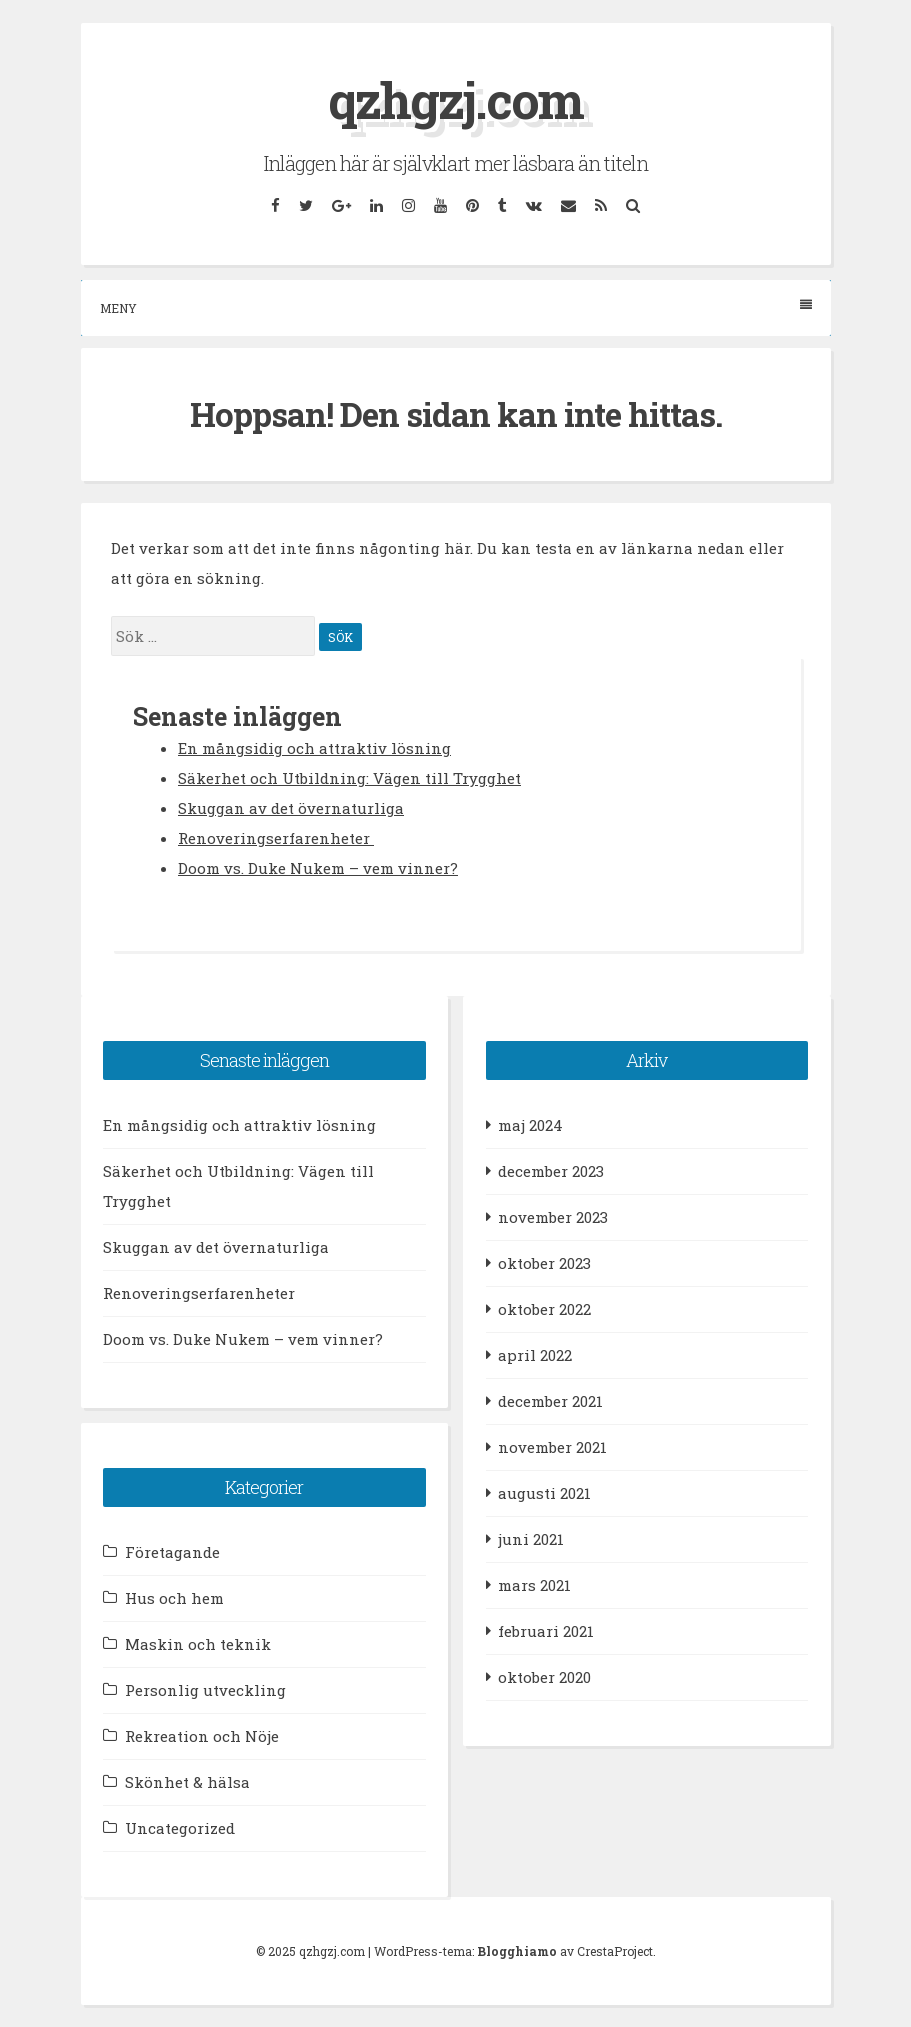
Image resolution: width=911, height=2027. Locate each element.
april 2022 (535, 1355)
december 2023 (551, 1171)
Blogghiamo (517, 1951)
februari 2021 (546, 1631)
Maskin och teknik (198, 1644)
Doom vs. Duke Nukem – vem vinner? (318, 868)
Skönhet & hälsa (187, 1782)
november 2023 (553, 1217)
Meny (456, 307)
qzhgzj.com (455, 100)
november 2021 (552, 1447)
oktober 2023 (544, 1263)
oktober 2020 (544, 1677)
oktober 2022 (544, 1309)
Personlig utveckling (205, 1690)
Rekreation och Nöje (202, 1736)
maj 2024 (530, 1125)
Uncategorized (180, 1828)
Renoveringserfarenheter (276, 838)
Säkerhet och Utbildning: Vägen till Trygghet (349, 778)
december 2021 (550, 1401)
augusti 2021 (544, 1493)
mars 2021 (534, 1585)
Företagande (172, 1552)
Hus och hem (174, 1598)
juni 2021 (531, 1539)
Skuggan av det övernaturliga (291, 808)
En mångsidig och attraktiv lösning (314, 748)
